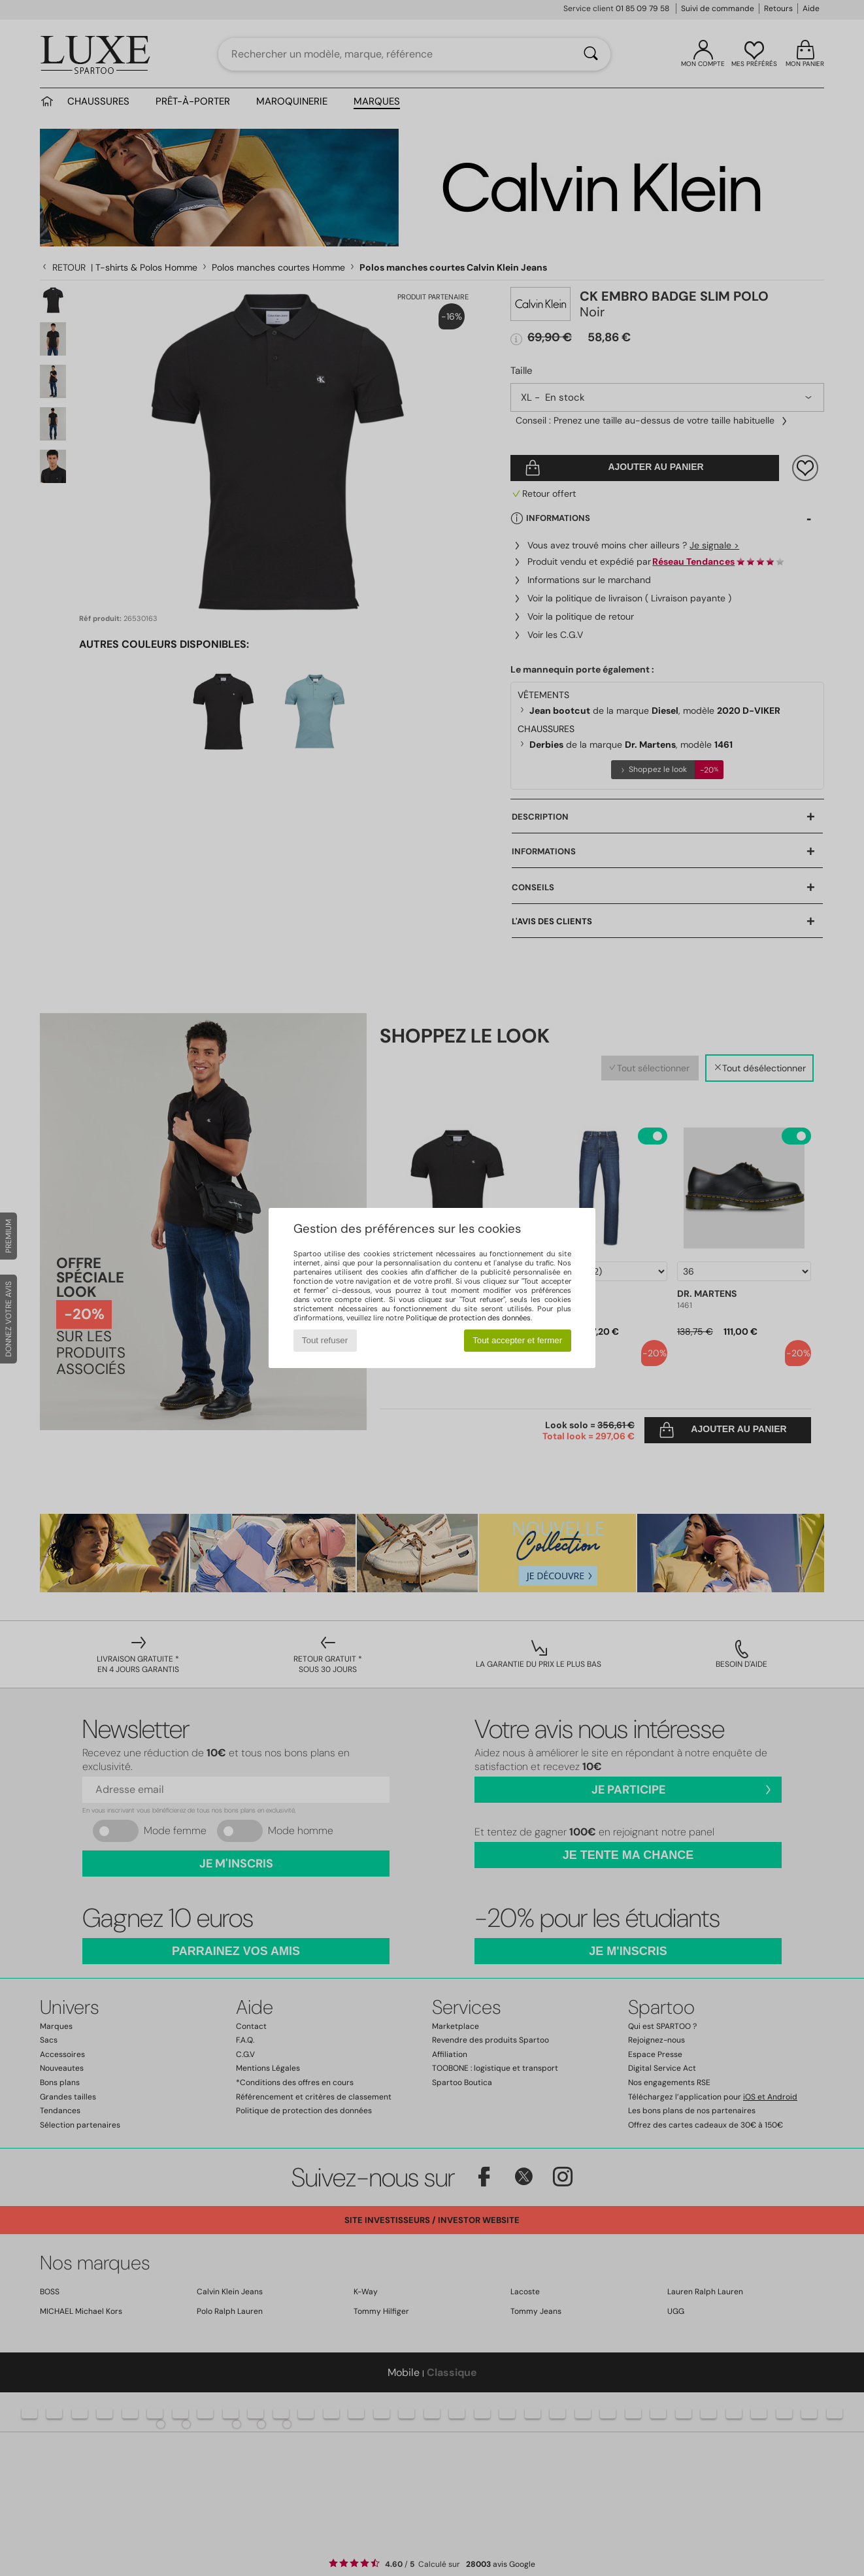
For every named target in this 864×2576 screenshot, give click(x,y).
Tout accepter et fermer (517, 1340)
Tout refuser (325, 1340)
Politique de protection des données (468, 1317)
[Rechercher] (591, 54)
